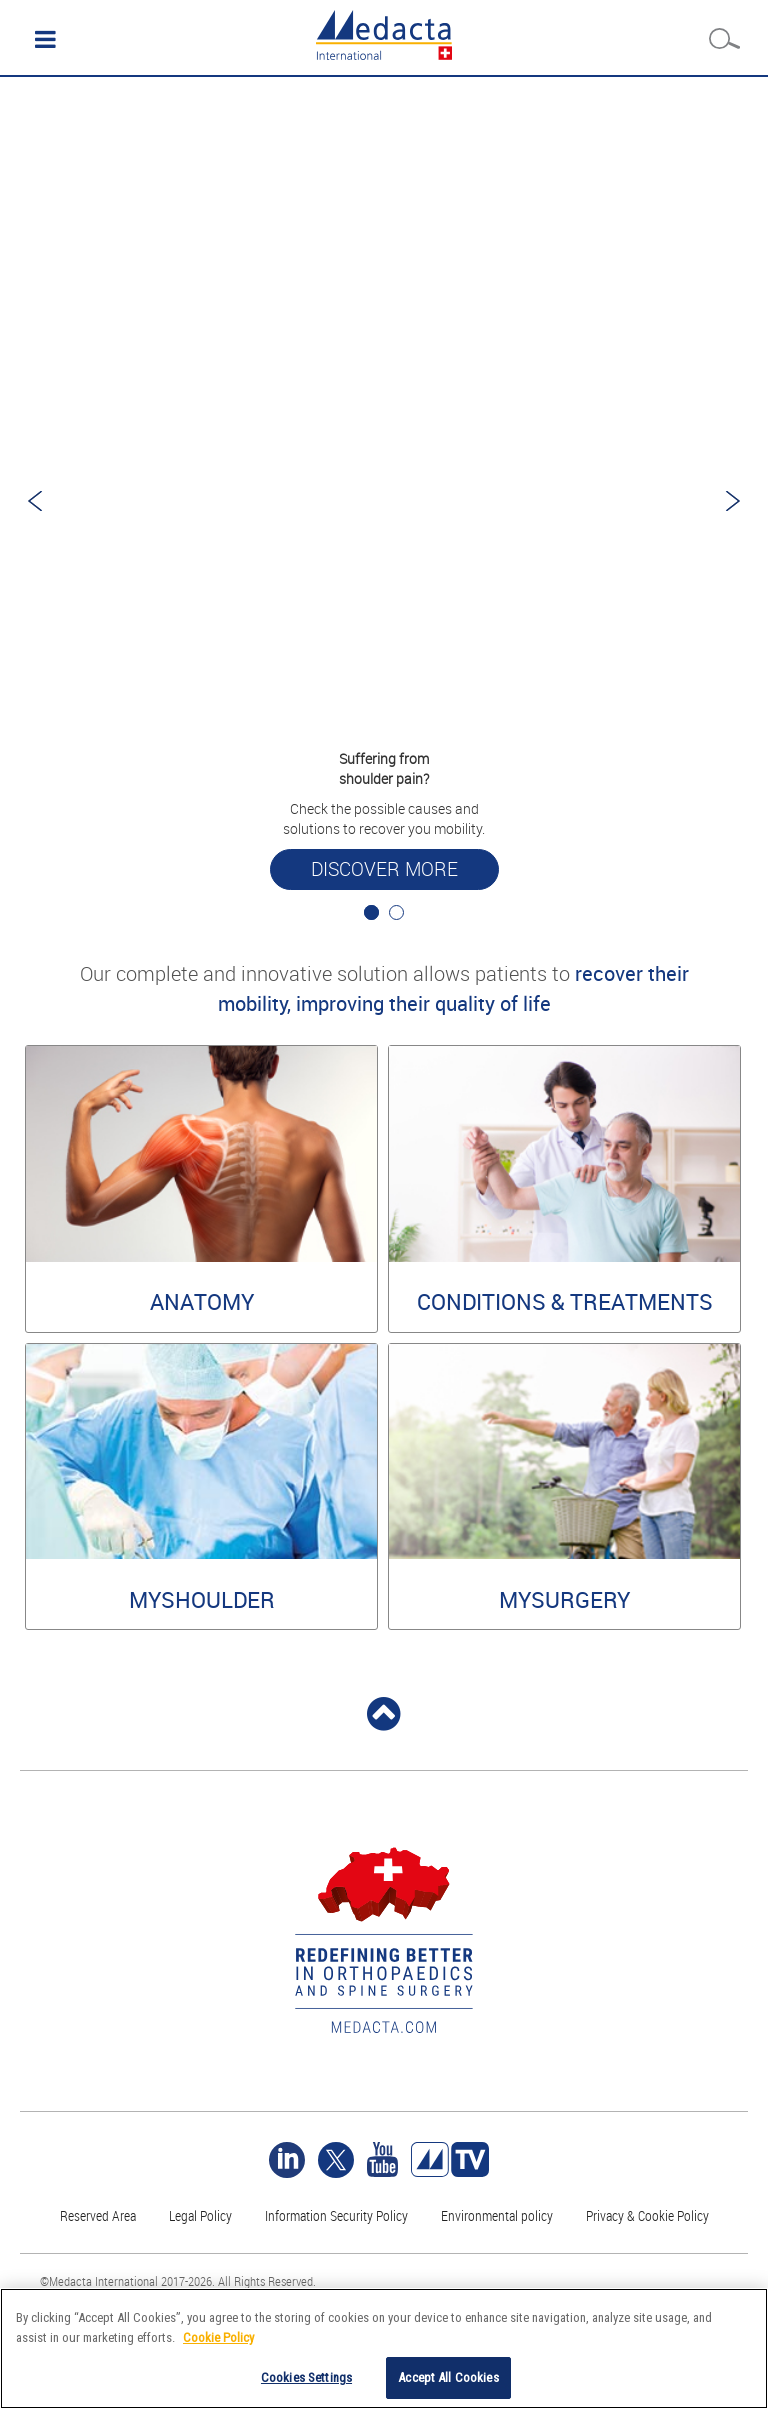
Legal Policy (200, 2215)
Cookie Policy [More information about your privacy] (218, 2337)
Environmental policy (497, 2215)
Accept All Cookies (448, 2377)
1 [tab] (371, 912)
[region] (384, 2348)
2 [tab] (396, 912)
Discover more (384, 869)
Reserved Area (98, 2215)
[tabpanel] (384, 501)
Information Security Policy (336, 2215)
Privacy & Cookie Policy (647, 2215)
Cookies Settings (306, 2377)
